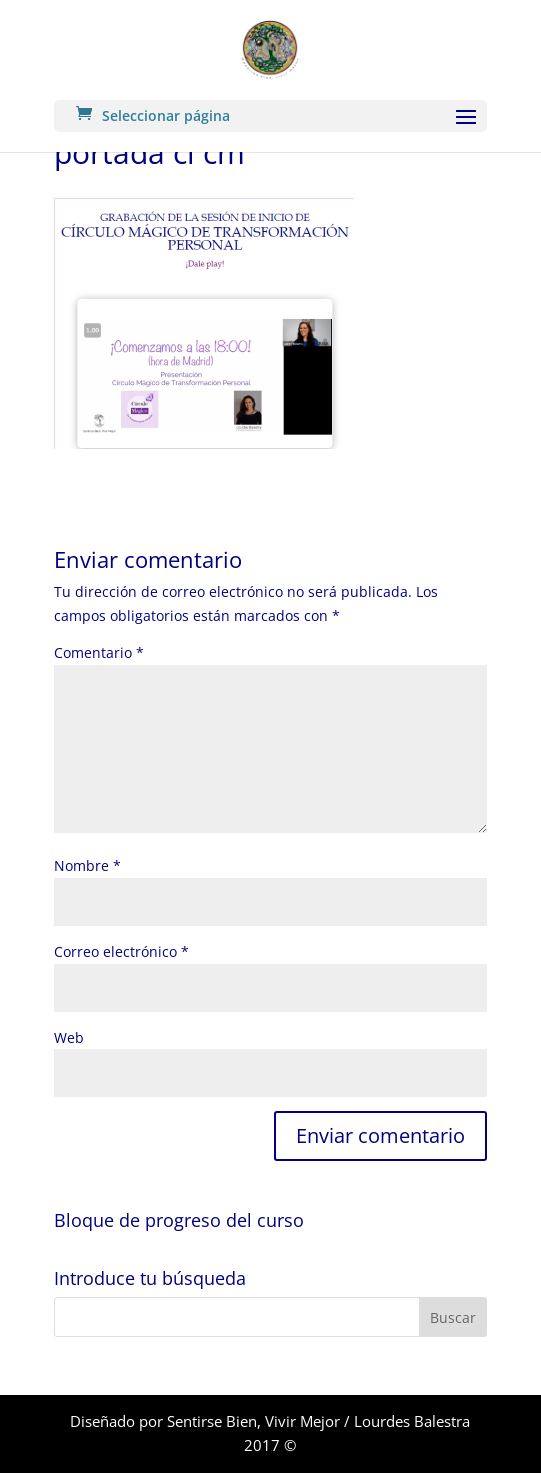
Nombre (87, 865)
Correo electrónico (121, 951)
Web (69, 1037)
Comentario (99, 652)
